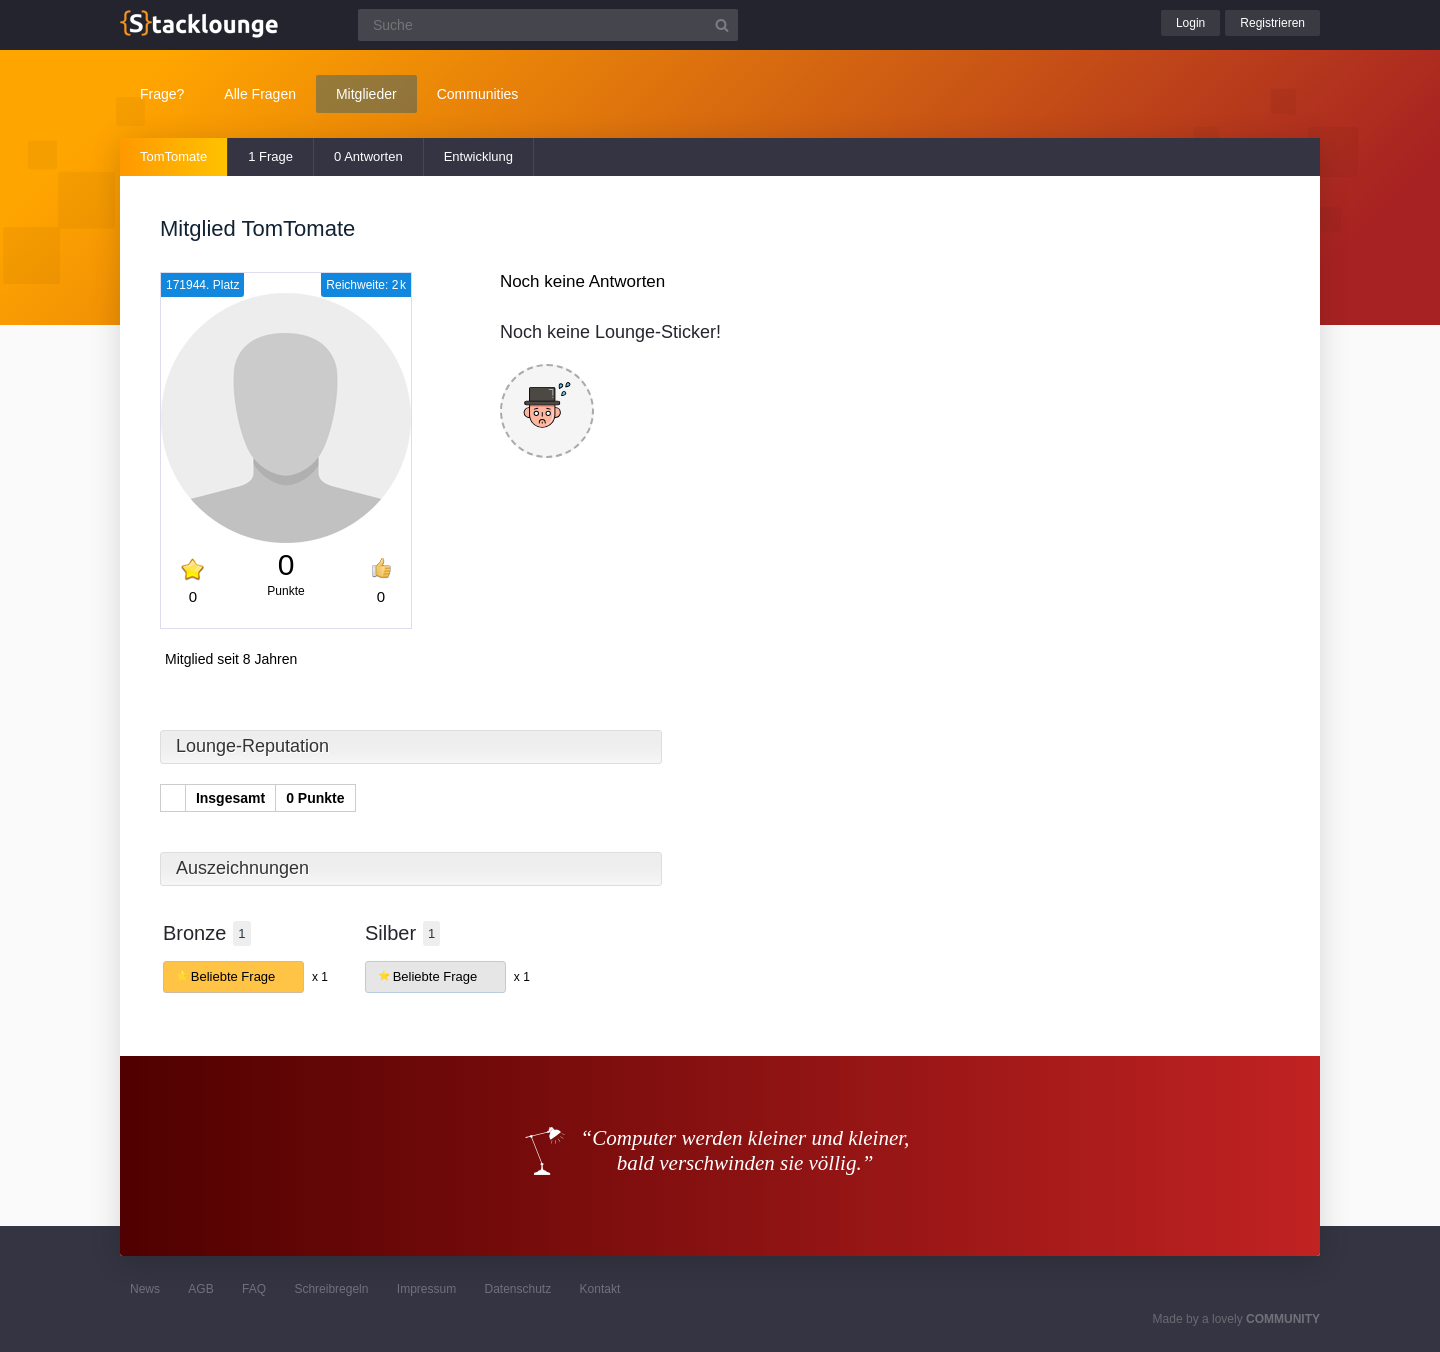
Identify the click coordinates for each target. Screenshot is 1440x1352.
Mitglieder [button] (366, 94)
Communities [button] (478, 94)
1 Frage (270, 156)
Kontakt (600, 1289)
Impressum (426, 1289)
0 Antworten (368, 156)
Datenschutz (517, 1289)
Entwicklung (478, 156)
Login (1190, 23)
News (145, 1289)
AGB (200, 1289)
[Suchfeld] (548, 25)
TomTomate (173, 156)
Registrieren (1272, 23)
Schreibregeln (331, 1289)
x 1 (320, 977)
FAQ (254, 1289)
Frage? (162, 94)
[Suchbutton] (722, 25)
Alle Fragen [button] (260, 94)
